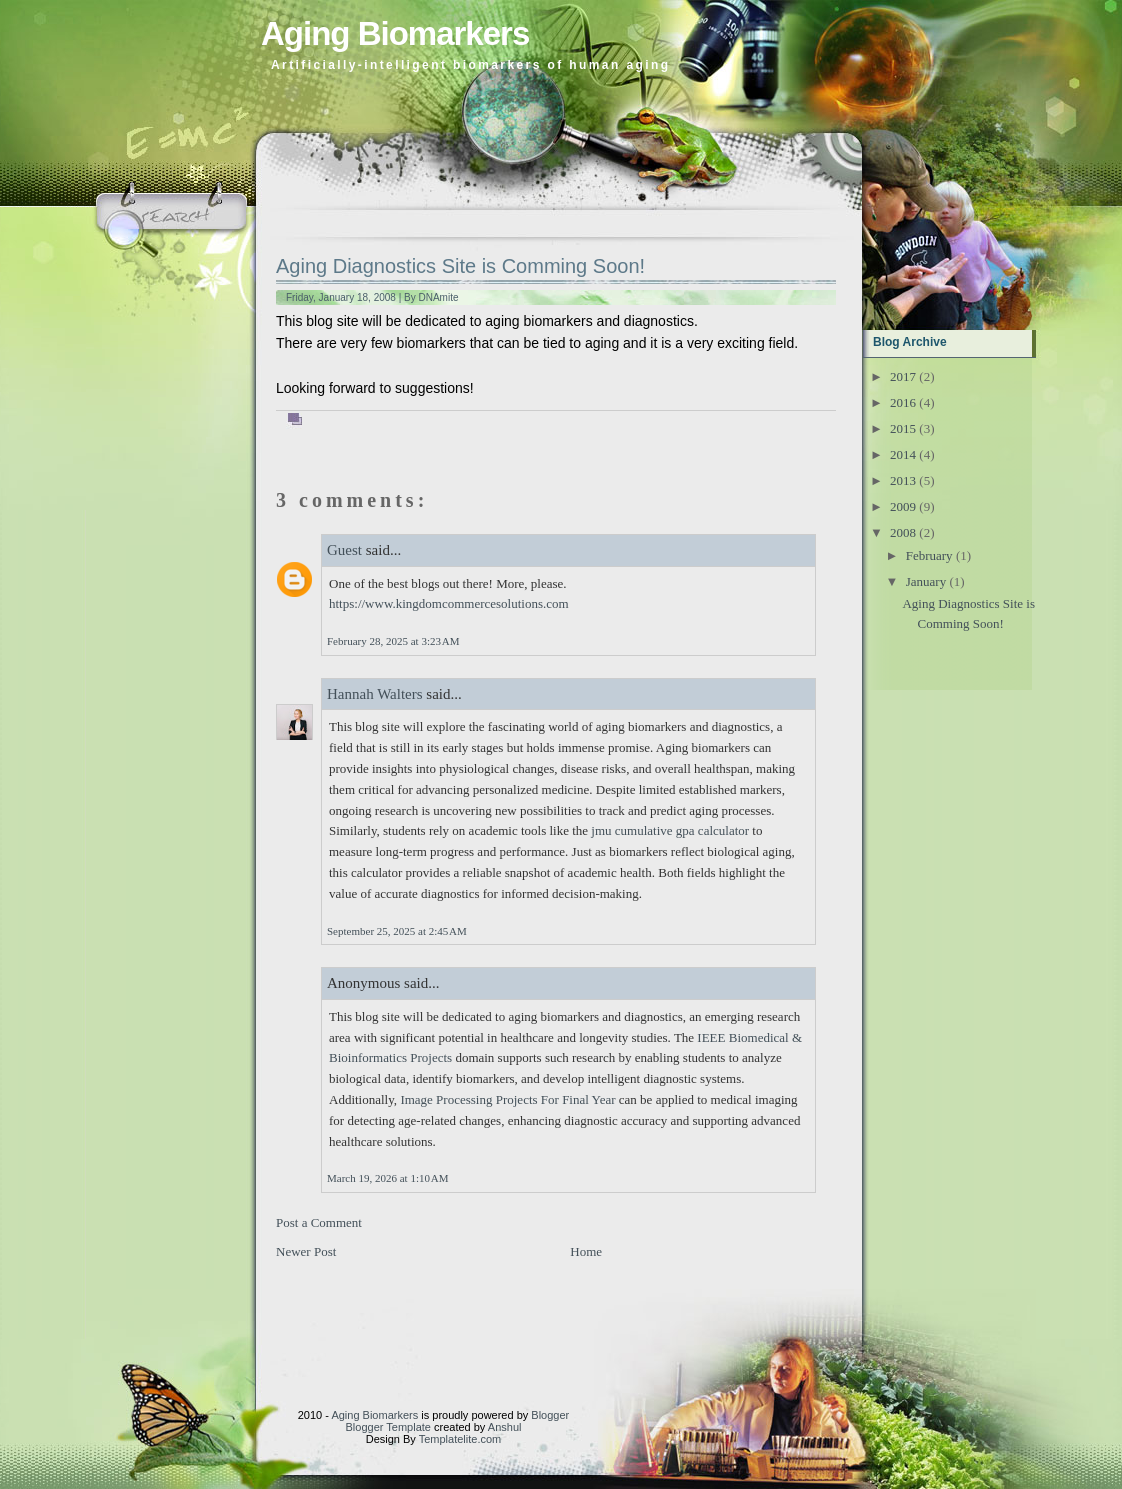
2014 (903, 454)
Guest (344, 550)
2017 (903, 376)
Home (586, 1251)
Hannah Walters (375, 694)
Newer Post (306, 1251)
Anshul (505, 1427)
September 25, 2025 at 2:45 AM (397, 931)
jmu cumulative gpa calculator (670, 830)
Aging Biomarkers (395, 33)
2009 (903, 506)
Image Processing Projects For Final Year (507, 1099)
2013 (903, 480)
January (926, 581)
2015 (903, 428)
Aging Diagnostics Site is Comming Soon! (460, 266)
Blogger (550, 1415)
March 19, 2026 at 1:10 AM (387, 1178)
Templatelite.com (460, 1439)
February (929, 555)
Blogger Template (388, 1427)
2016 (903, 402)
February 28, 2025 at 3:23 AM (393, 641)
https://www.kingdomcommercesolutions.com (449, 603)
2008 (903, 532)
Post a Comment (319, 1222)
